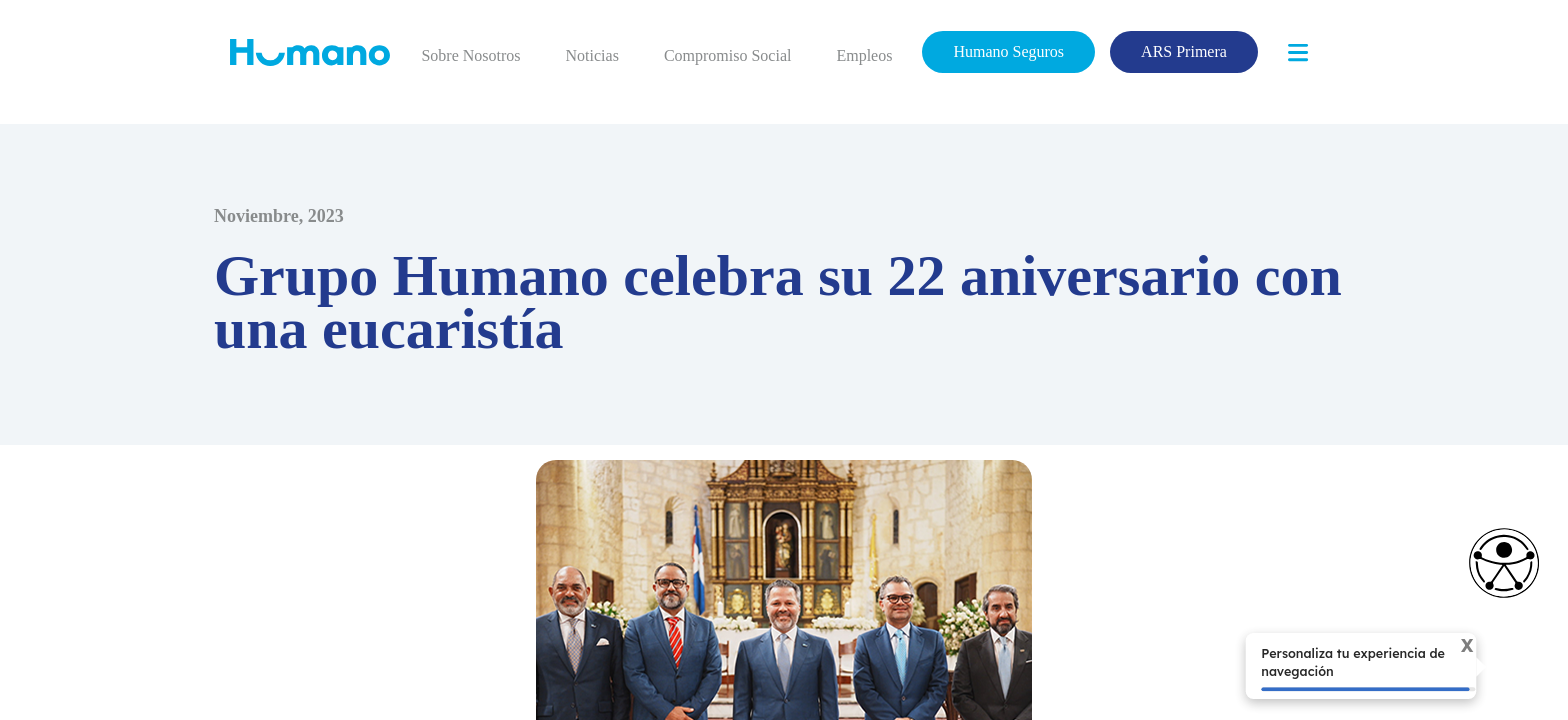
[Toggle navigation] (1298, 52)
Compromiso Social (729, 55)
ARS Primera (1185, 51)
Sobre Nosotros (474, 55)
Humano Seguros (1011, 51)
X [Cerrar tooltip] (1456, 647)
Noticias (595, 55)
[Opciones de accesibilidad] (1494, 563)
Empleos (866, 55)
